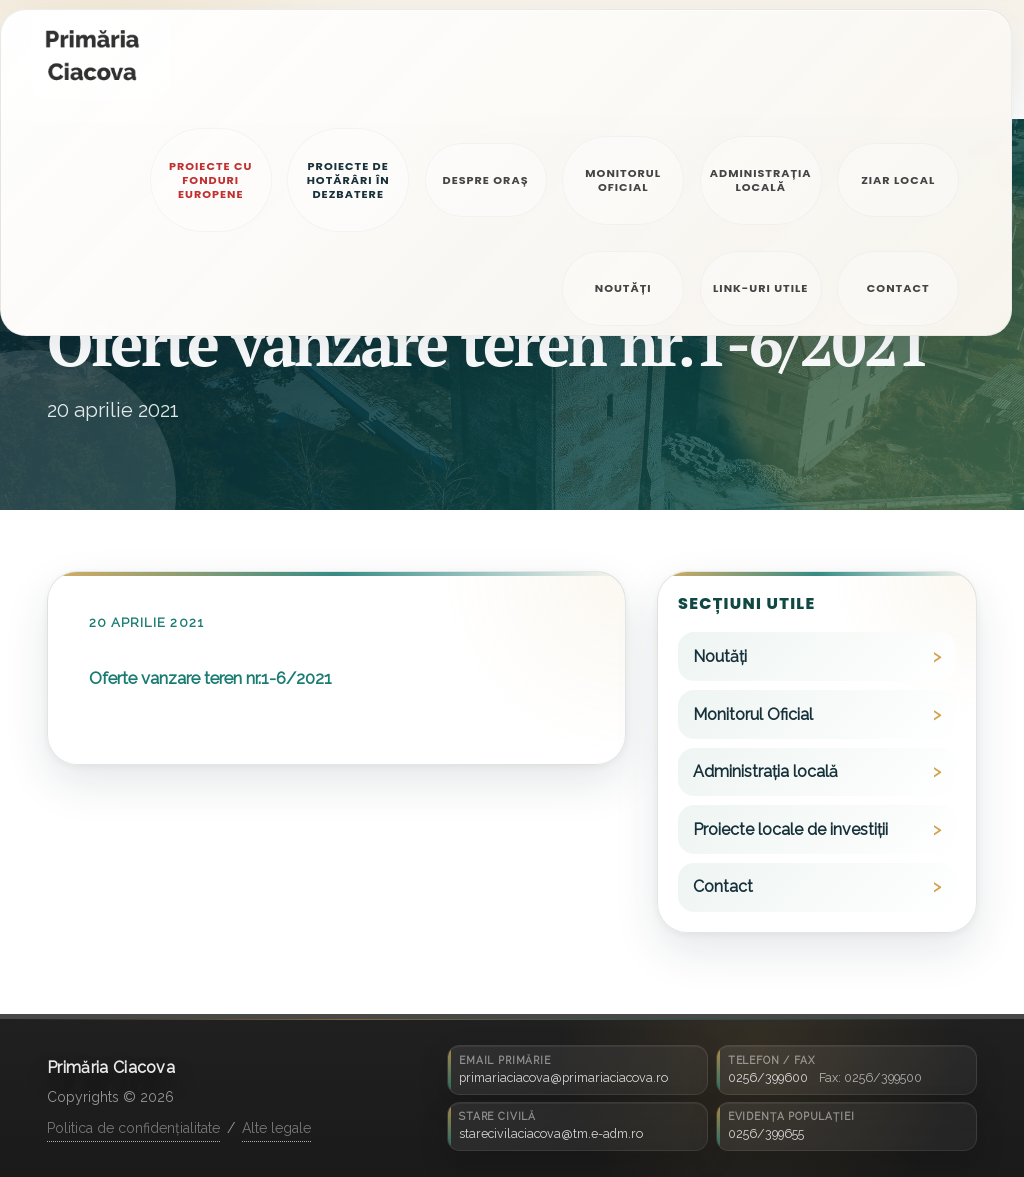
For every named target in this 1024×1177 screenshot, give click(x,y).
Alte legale (276, 1128)
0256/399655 (766, 1133)
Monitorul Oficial (753, 714)
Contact (723, 886)
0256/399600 (768, 1077)
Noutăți (720, 656)
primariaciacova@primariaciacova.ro (563, 1077)
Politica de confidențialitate (133, 1128)
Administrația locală (765, 771)
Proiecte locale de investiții (790, 829)
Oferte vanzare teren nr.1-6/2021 (210, 678)
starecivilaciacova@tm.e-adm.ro (551, 1133)
